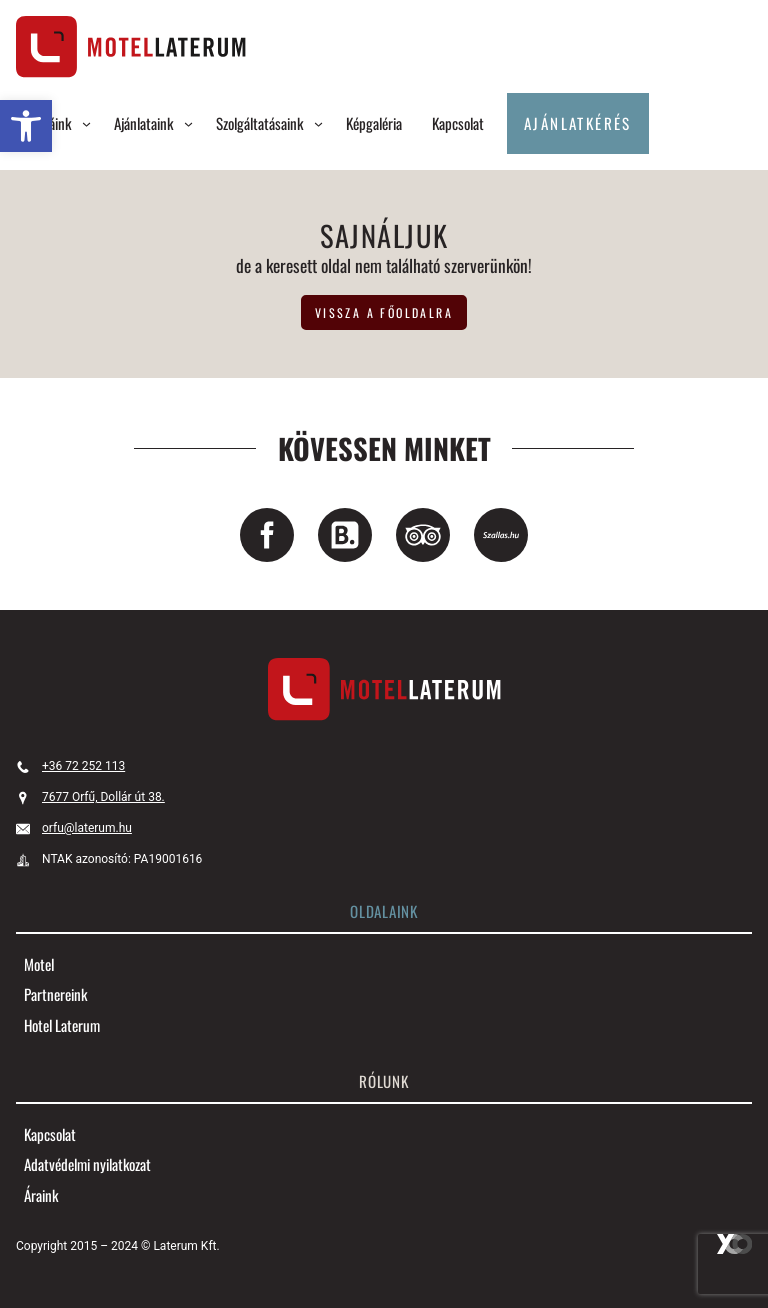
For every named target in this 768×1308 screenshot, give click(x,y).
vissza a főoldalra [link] (384, 312)
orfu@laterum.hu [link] (87, 828)
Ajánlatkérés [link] (578, 123)
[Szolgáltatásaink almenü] (318, 123)
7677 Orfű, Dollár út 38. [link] (103, 797)
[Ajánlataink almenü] (188, 123)
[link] (26, 126)
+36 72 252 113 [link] (83, 766)
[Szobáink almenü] (86, 123)
